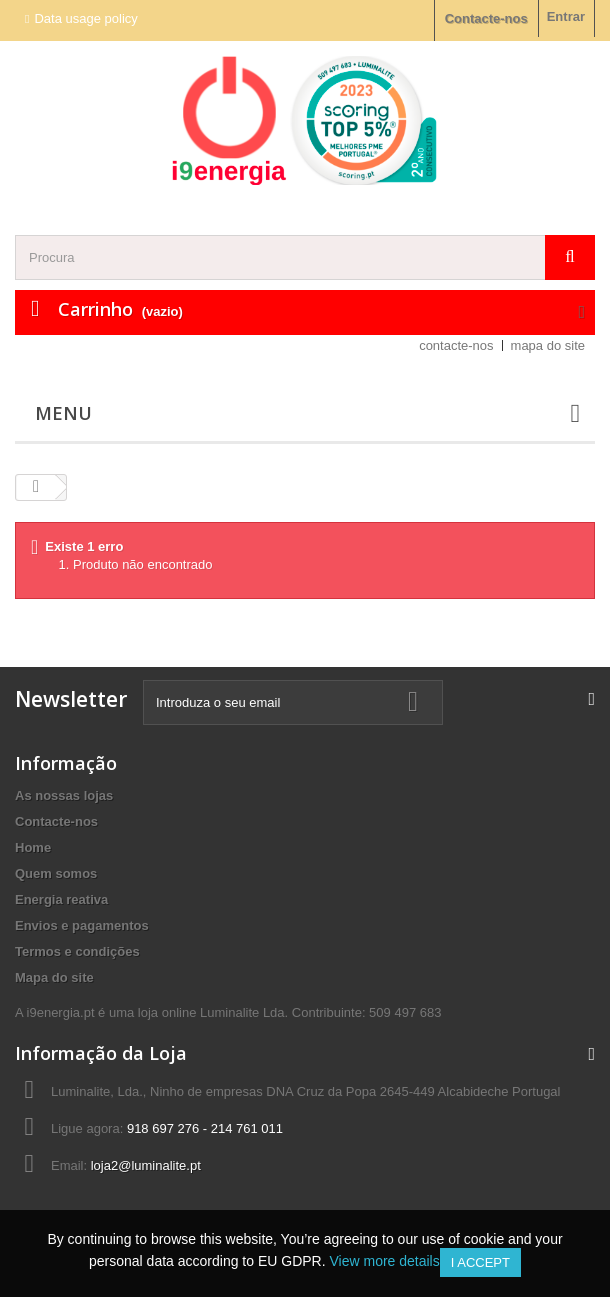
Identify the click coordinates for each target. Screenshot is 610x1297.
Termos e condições (77, 951)
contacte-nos (456, 345)
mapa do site (548, 345)
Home (33, 847)
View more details (384, 1261)
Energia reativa (61, 899)
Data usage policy (85, 18)
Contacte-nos (486, 18)
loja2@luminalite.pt (146, 1165)
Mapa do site (54, 977)
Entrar (566, 16)
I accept (480, 1262)
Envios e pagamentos (82, 925)
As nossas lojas (64, 795)
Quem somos (56, 873)
